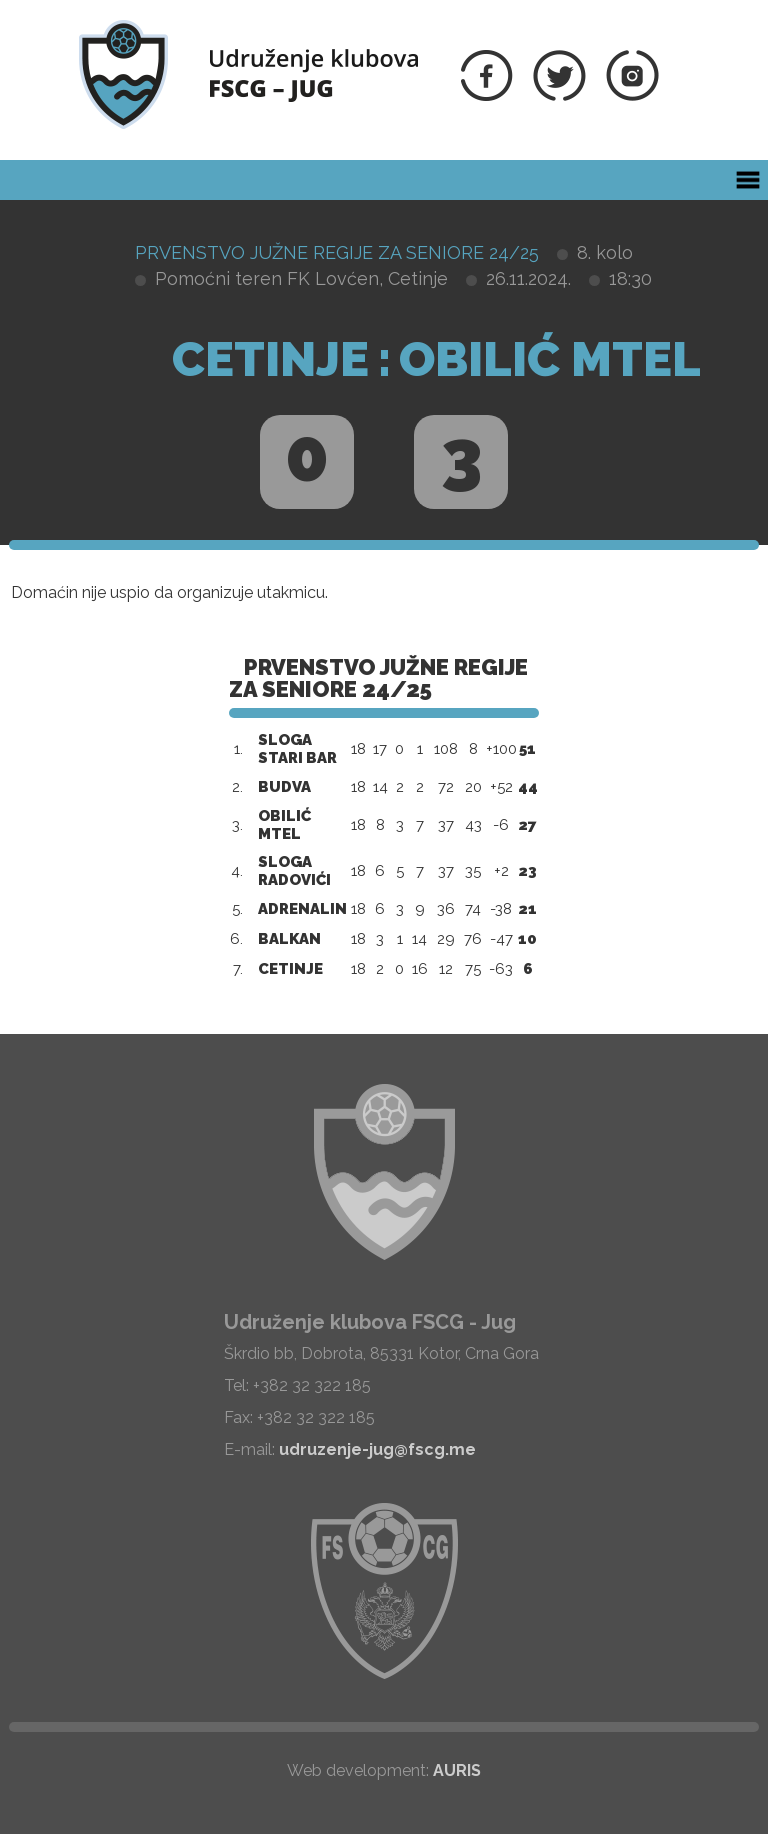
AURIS (457, 1770)
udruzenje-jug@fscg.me (377, 1449)
